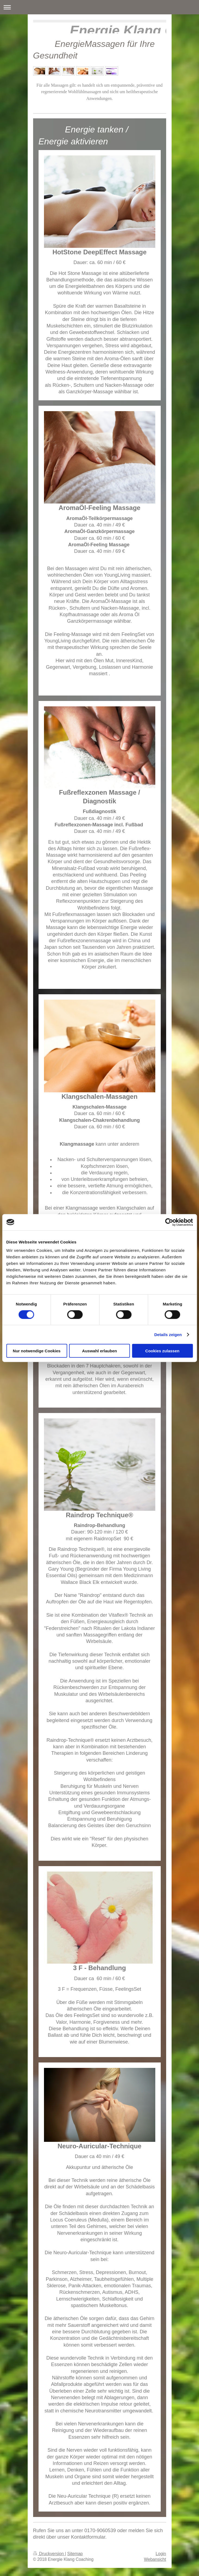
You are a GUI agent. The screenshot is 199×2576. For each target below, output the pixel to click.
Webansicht (155, 2559)
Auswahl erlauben (99, 1351)
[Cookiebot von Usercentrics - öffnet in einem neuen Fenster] (169, 1222)
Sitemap (75, 2553)
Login (161, 2553)
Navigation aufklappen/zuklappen (99, 7)
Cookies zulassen (162, 1351)
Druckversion (49, 2553)
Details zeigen (168, 1334)
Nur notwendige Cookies (37, 1351)
